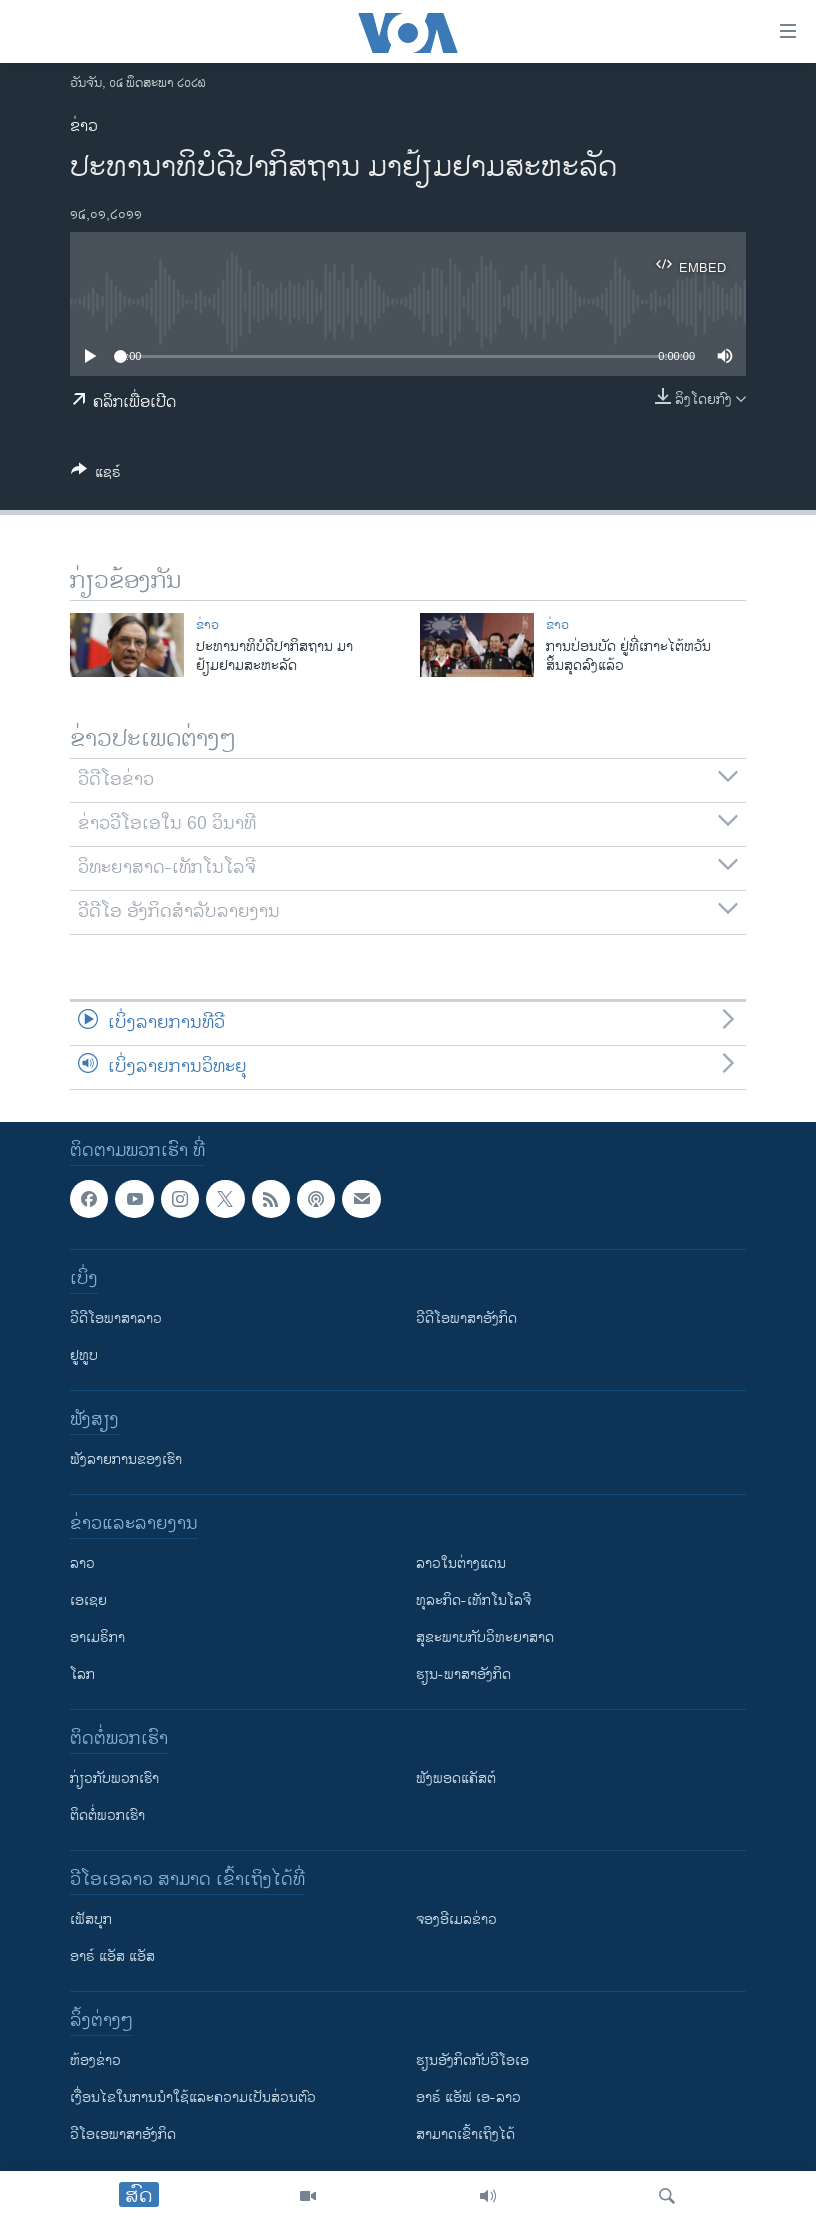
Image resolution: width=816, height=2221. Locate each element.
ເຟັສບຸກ (91, 1919)
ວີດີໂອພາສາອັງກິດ (466, 1318)
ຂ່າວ (84, 126)
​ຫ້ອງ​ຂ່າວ (95, 2060)
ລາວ (82, 1563)
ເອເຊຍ (88, 1600)
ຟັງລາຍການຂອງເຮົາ (126, 1459)
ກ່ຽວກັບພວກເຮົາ (114, 1778)
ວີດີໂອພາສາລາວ (116, 1318)
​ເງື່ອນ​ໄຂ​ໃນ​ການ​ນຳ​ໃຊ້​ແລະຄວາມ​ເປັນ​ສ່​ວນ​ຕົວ (193, 2097)
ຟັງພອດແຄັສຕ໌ (456, 1778)
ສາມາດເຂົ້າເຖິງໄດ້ (465, 2134)
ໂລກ (82, 1674)
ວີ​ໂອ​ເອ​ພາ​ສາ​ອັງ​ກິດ (123, 2134)
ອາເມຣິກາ (97, 1637)
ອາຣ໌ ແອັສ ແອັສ (112, 1956)
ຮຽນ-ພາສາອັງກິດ (463, 1674)
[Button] (96, 475)
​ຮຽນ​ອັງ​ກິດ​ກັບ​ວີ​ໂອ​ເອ (472, 2060)
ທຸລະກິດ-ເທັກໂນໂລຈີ (473, 1600)
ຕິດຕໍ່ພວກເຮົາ (107, 1815)
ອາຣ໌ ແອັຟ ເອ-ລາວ (468, 2097)
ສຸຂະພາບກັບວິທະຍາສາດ (485, 1637)
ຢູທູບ (84, 1355)
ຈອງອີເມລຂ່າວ (456, 1919)
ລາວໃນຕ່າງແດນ (461, 1563)
